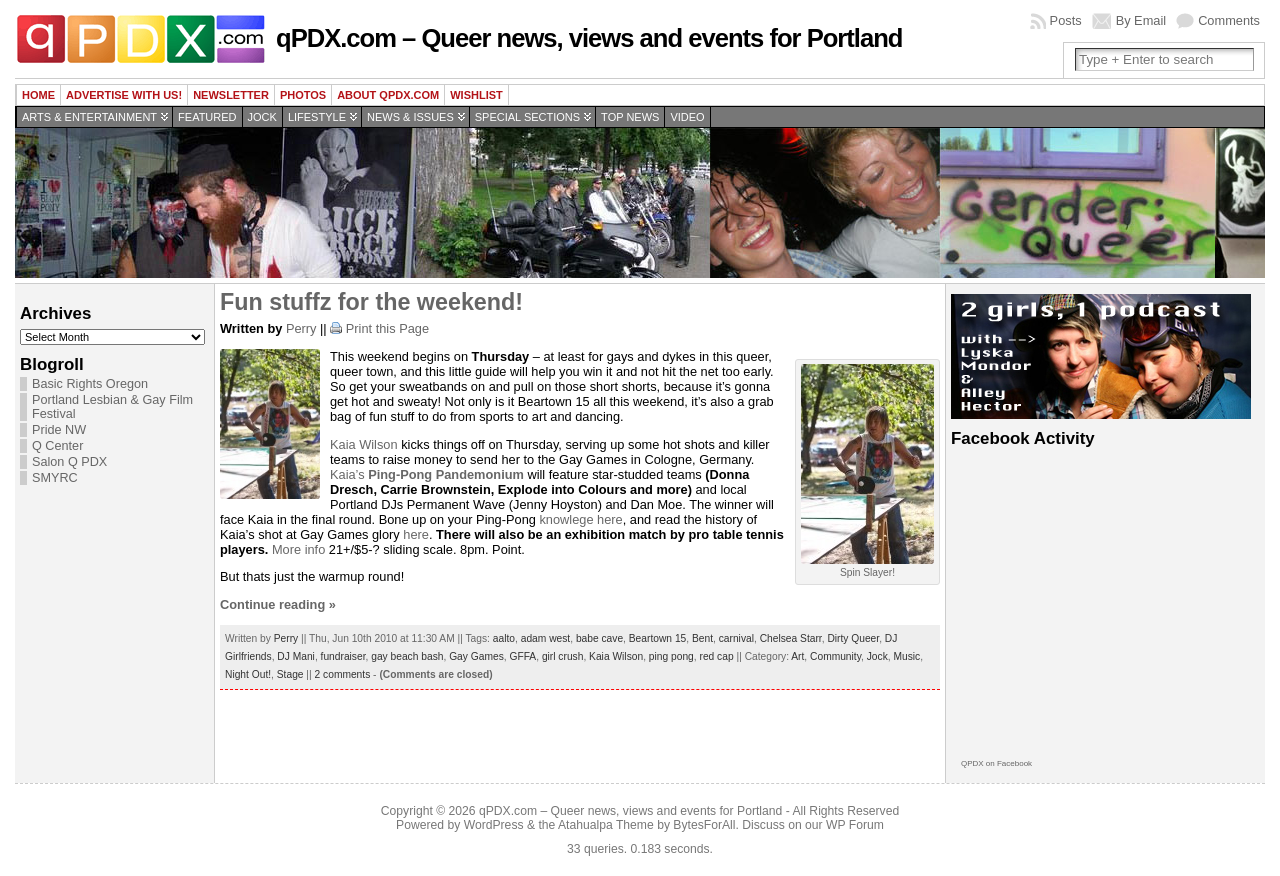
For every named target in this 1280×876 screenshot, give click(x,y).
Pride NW (59, 430)
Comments (1229, 20)
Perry (301, 328)
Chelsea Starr (791, 638)
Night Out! (248, 674)
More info (298, 549)
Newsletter (231, 95)
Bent (702, 638)
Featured (207, 117)
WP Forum (855, 825)
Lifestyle (317, 117)
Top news (630, 117)
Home (38, 95)
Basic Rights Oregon (90, 384)
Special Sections (527, 117)
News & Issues (410, 117)
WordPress (494, 825)
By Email (1141, 20)
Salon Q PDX (69, 462)
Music (906, 656)
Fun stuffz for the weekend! (371, 302)
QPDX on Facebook (996, 763)
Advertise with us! (124, 95)
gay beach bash (407, 656)
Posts (1066, 20)
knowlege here (580, 519)
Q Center (57, 446)
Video (687, 117)
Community (835, 656)
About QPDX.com (388, 95)
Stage (290, 674)
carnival (736, 638)
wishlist (476, 95)
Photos (303, 95)
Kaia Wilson (364, 444)
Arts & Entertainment (89, 117)
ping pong (671, 656)
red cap (716, 656)
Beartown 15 (657, 638)
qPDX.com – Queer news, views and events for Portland (589, 38)
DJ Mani (296, 656)
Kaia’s (427, 474)
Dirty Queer (853, 638)
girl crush (563, 656)
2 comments (343, 674)
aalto (504, 638)
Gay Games (476, 656)
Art (797, 656)
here (416, 534)
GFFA (522, 656)
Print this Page (387, 328)
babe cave (599, 638)
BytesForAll (704, 825)
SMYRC (55, 478)
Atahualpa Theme (606, 825)
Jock (262, 117)
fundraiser (343, 656)
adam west (546, 638)
